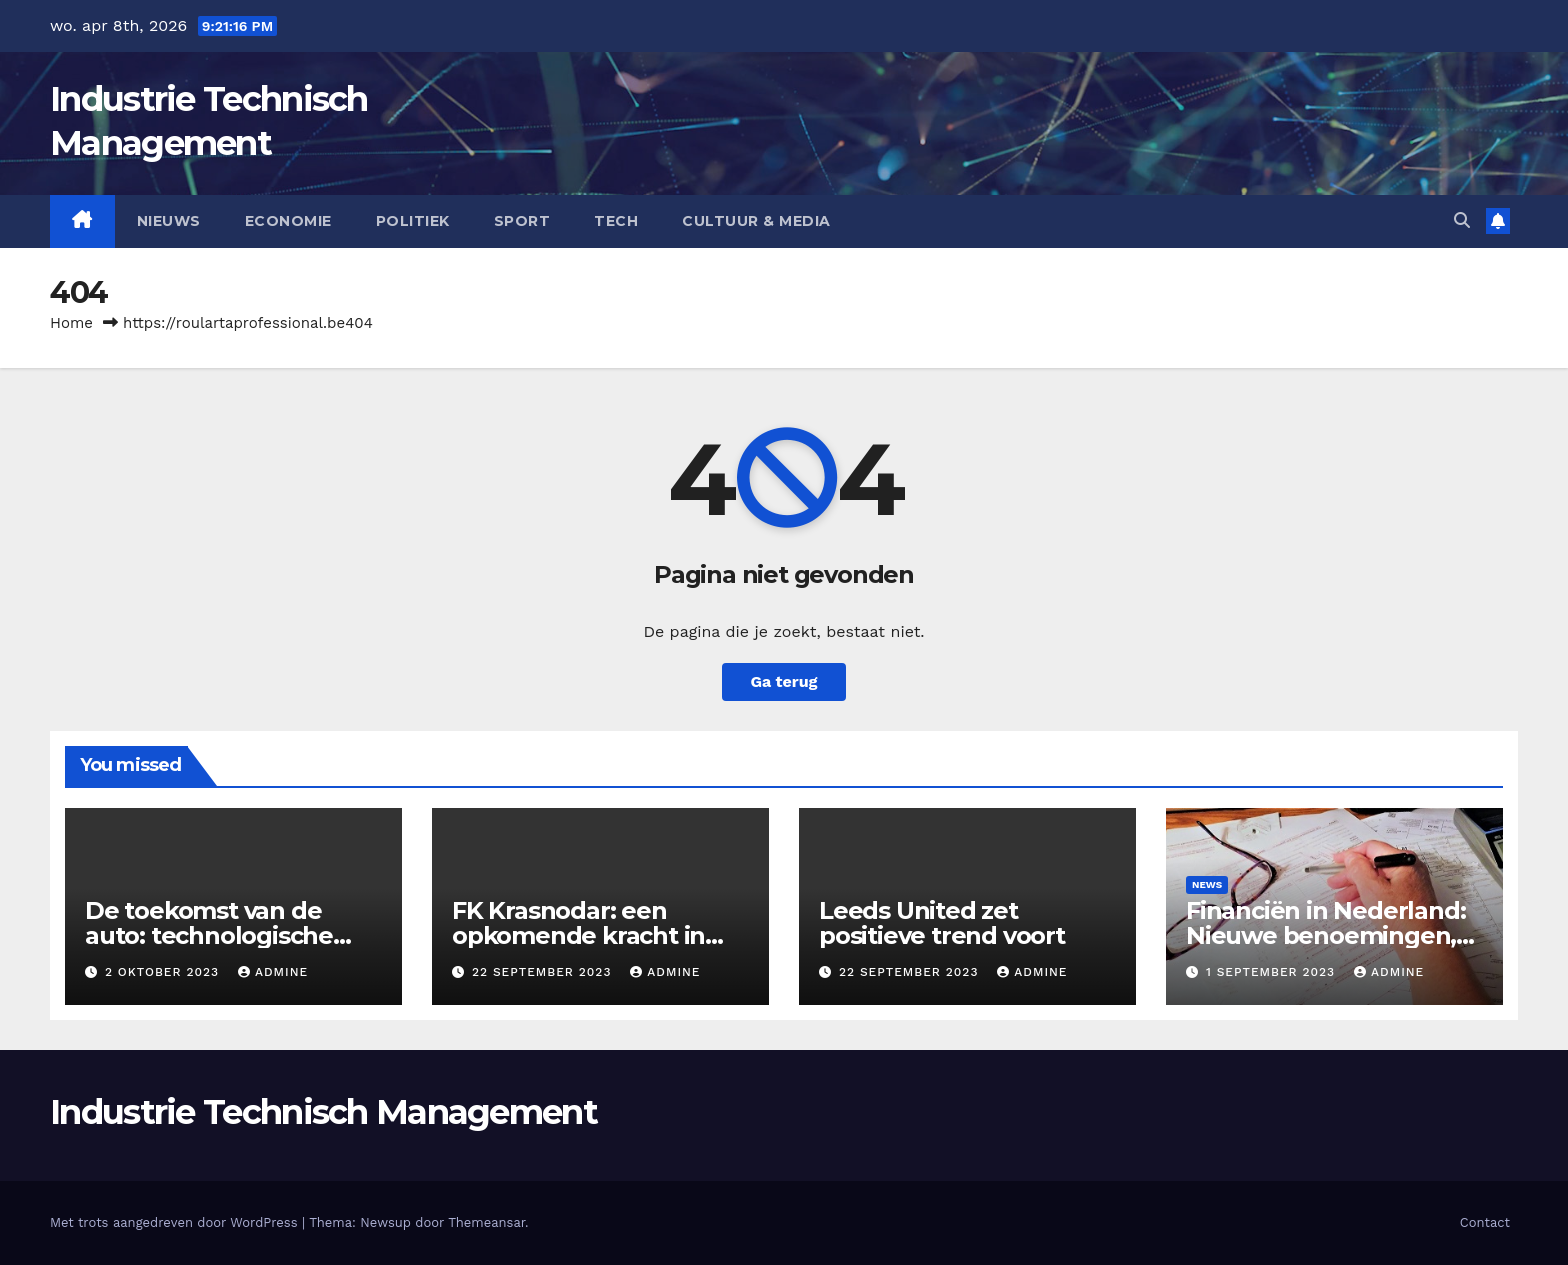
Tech (616, 221)
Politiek (413, 221)
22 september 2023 (544, 972)
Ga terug (783, 681)
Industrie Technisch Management (323, 1112)
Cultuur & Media (756, 221)
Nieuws (169, 221)
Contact (1485, 1222)
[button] (1462, 220)
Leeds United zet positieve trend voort (942, 923)
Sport (522, 221)
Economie (288, 221)
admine (273, 972)
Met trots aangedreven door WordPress (176, 1222)
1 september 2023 (1273, 972)
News (1207, 884)
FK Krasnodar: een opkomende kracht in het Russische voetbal (581, 935)
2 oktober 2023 (164, 972)
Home (71, 323)
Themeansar (486, 1222)
